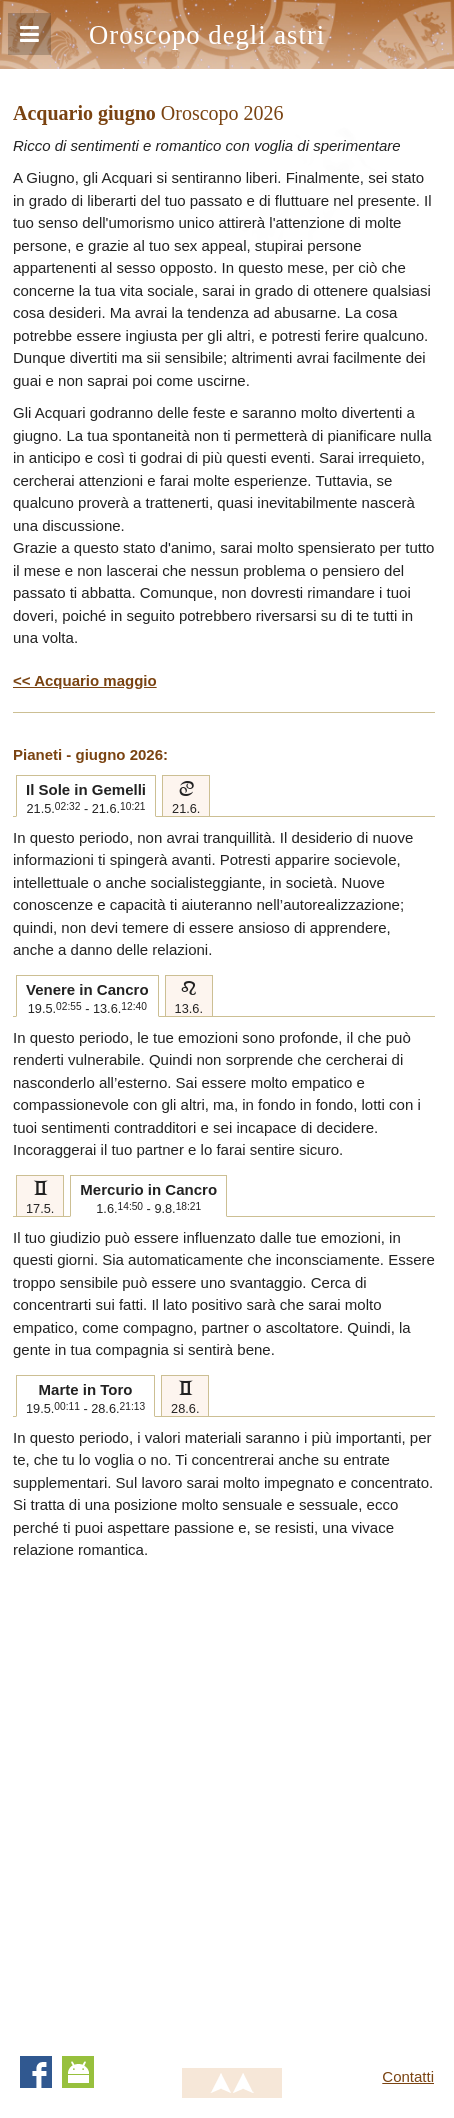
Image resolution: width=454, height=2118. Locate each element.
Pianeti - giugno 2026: (90, 754)
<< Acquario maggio (85, 680)
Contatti (408, 2076)
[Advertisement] (227, 1799)
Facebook (36, 2072)
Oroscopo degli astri (207, 35)
